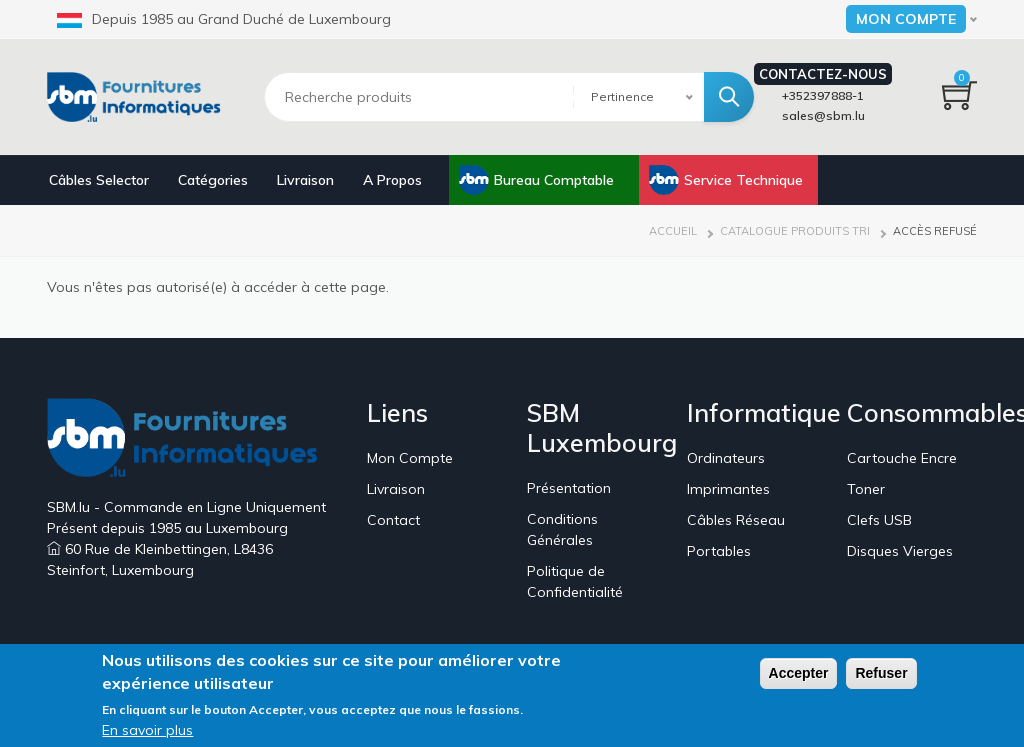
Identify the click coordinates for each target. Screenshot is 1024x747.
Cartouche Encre (902, 458)
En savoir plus (147, 733)
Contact (393, 520)
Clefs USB (879, 520)
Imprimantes (728, 489)
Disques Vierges (900, 551)
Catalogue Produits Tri (795, 231)
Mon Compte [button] (906, 19)
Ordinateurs (726, 458)
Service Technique (743, 180)
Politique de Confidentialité (575, 581)
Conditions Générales (562, 529)
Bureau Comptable (554, 180)
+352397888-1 (823, 95)
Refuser (881, 676)
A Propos (392, 180)
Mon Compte (410, 458)
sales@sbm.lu (823, 115)
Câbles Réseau (736, 520)
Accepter (799, 676)
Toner (866, 489)
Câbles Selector (99, 180)
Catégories (213, 180)
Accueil (673, 231)
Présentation (569, 488)
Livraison (305, 180)
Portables (719, 551)
